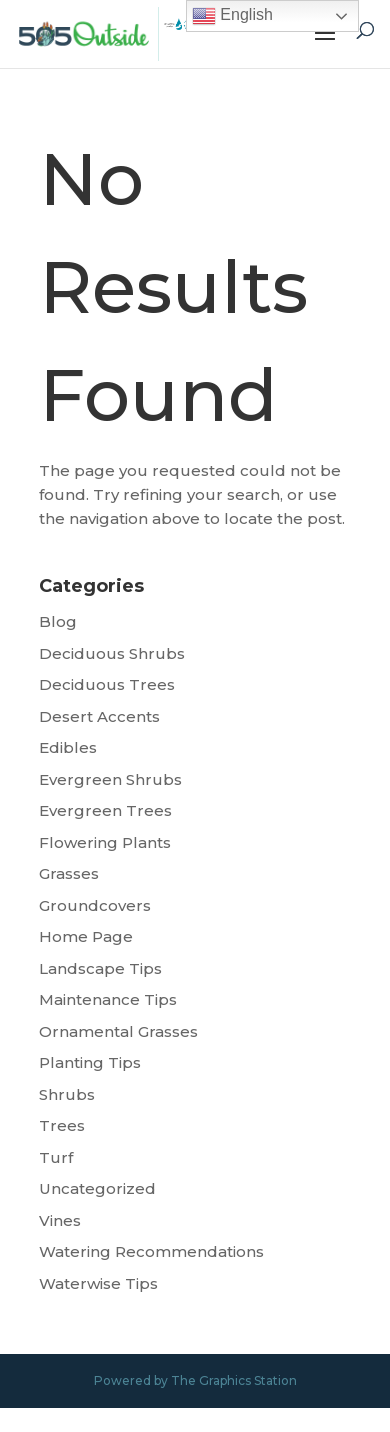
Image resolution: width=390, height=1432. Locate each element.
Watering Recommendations (151, 1251)
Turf (56, 1157)
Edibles (68, 747)
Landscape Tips (100, 968)
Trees (62, 1125)
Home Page (86, 936)
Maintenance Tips (108, 999)
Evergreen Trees (105, 810)
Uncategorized (97, 1188)
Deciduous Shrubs (112, 653)
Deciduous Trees (107, 684)
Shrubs (67, 1094)
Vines (60, 1220)
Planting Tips (90, 1062)
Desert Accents (99, 716)
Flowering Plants (105, 842)
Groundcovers (95, 905)
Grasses (69, 873)
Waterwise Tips (98, 1283)
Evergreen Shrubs (110, 779)
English (232, 16)
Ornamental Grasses (118, 1031)
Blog (58, 621)
